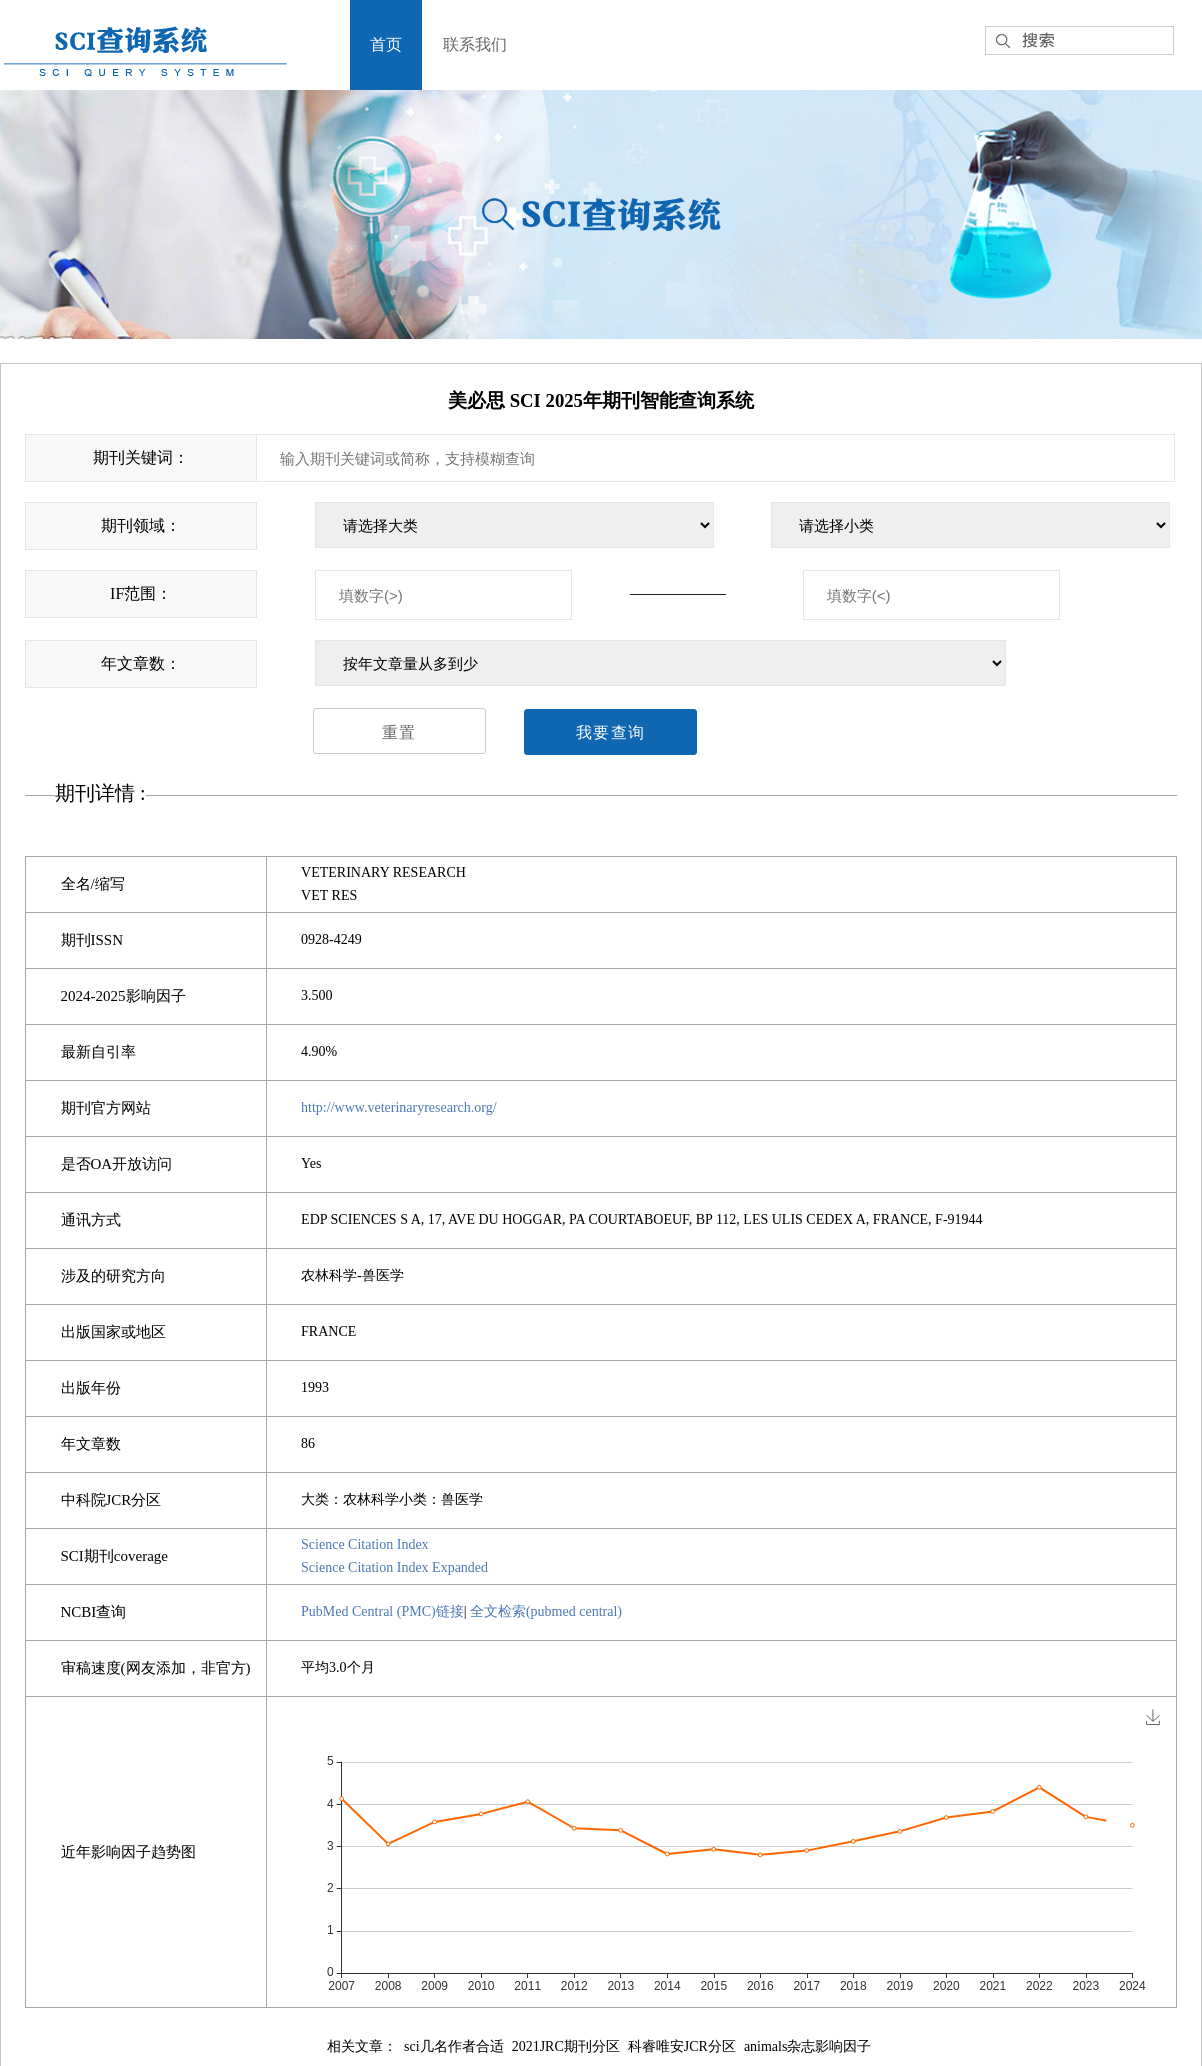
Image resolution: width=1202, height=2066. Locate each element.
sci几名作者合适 (454, 2046)
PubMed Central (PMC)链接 (382, 1611)
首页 (386, 44)
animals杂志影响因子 (808, 2046)
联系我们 (475, 44)
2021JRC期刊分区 (566, 2046)
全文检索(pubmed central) (546, 1611)
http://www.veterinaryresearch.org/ (399, 1107)
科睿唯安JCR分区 (682, 2046)
